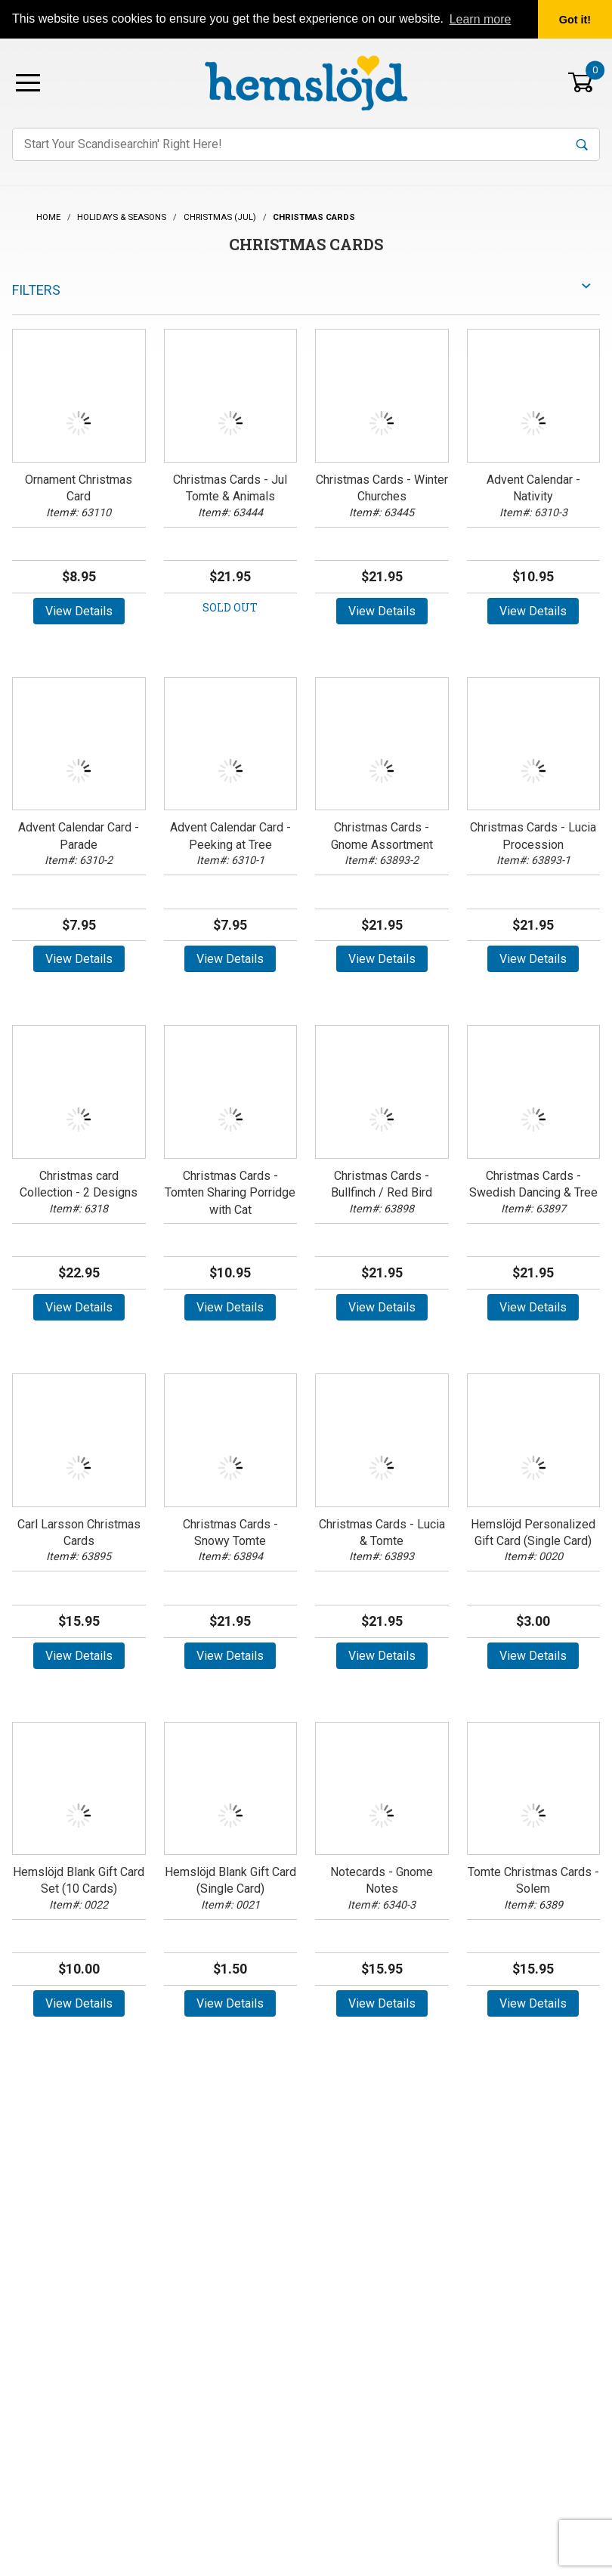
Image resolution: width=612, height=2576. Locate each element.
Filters (36, 290)
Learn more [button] (481, 19)
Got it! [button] (575, 20)
